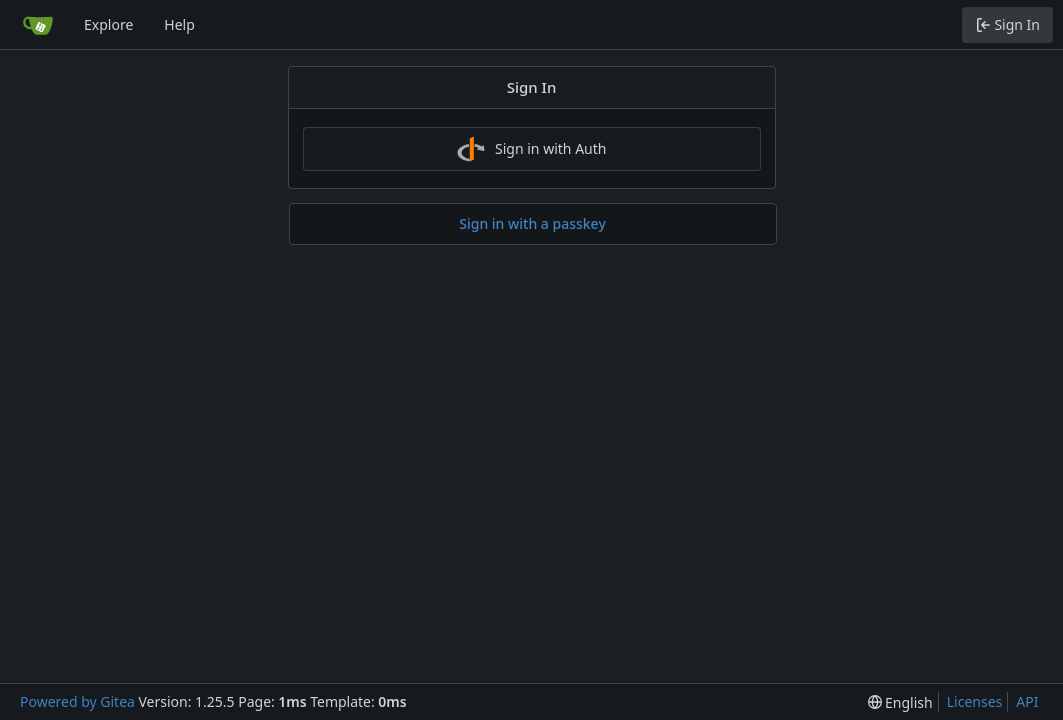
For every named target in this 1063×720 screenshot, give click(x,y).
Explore (108, 24)
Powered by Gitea (77, 701)
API (1027, 701)
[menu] (900, 702)
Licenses (975, 701)
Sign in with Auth (532, 149)
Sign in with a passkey (532, 224)
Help (179, 24)
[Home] (38, 25)
